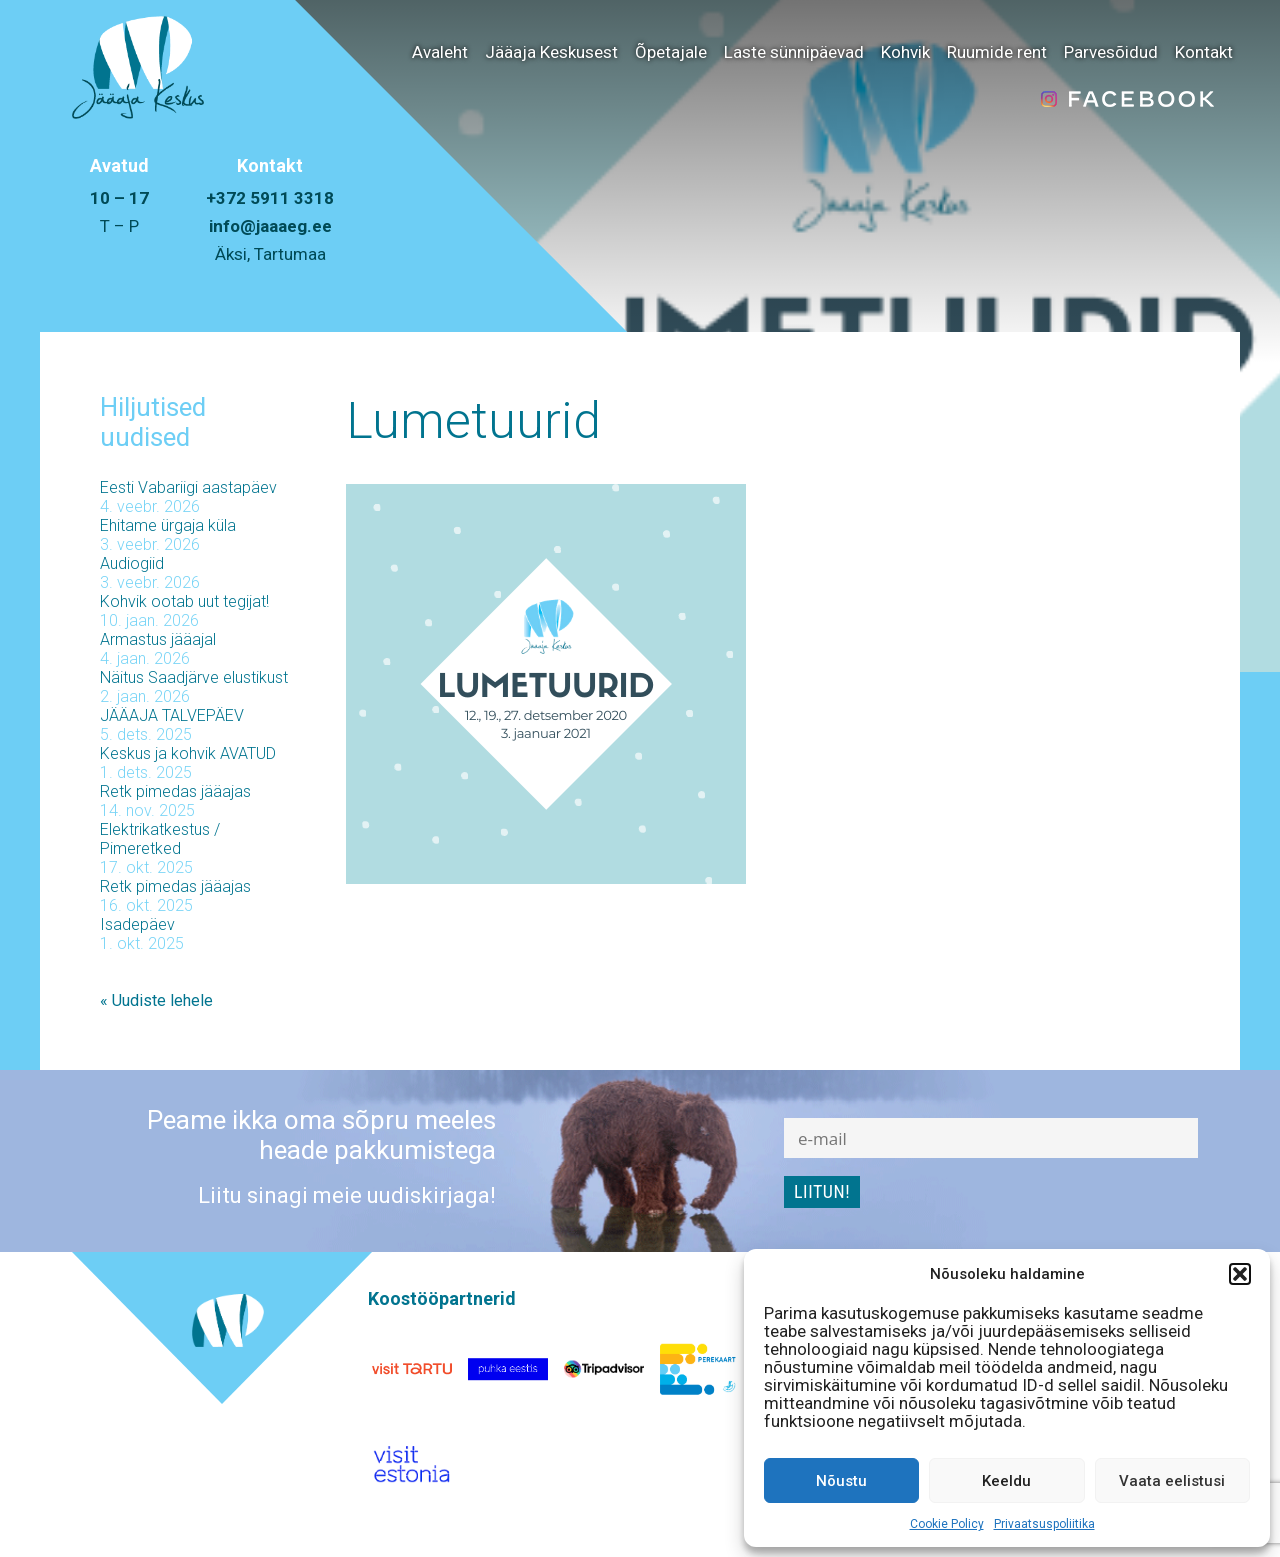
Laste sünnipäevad (794, 52)
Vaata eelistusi (1172, 1481)
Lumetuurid (473, 421)
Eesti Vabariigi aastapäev (188, 487)
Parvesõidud (1111, 52)
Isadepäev (137, 924)
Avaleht (440, 52)
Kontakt (1204, 52)
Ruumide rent (997, 52)
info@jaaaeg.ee (270, 226)
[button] (1240, 1274)
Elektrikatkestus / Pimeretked (160, 839)
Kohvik (905, 52)
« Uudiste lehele (156, 1000)
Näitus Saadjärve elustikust (194, 677)
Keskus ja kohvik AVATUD (188, 753)
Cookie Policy (947, 1524)
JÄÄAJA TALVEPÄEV (172, 715)
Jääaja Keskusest (551, 52)
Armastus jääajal (158, 639)
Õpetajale (671, 52)
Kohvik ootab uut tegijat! (184, 601)
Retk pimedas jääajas (175, 791)
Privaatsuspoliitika (1044, 1524)
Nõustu (841, 1481)
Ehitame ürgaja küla (168, 525)
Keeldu (1006, 1481)
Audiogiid (132, 563)
